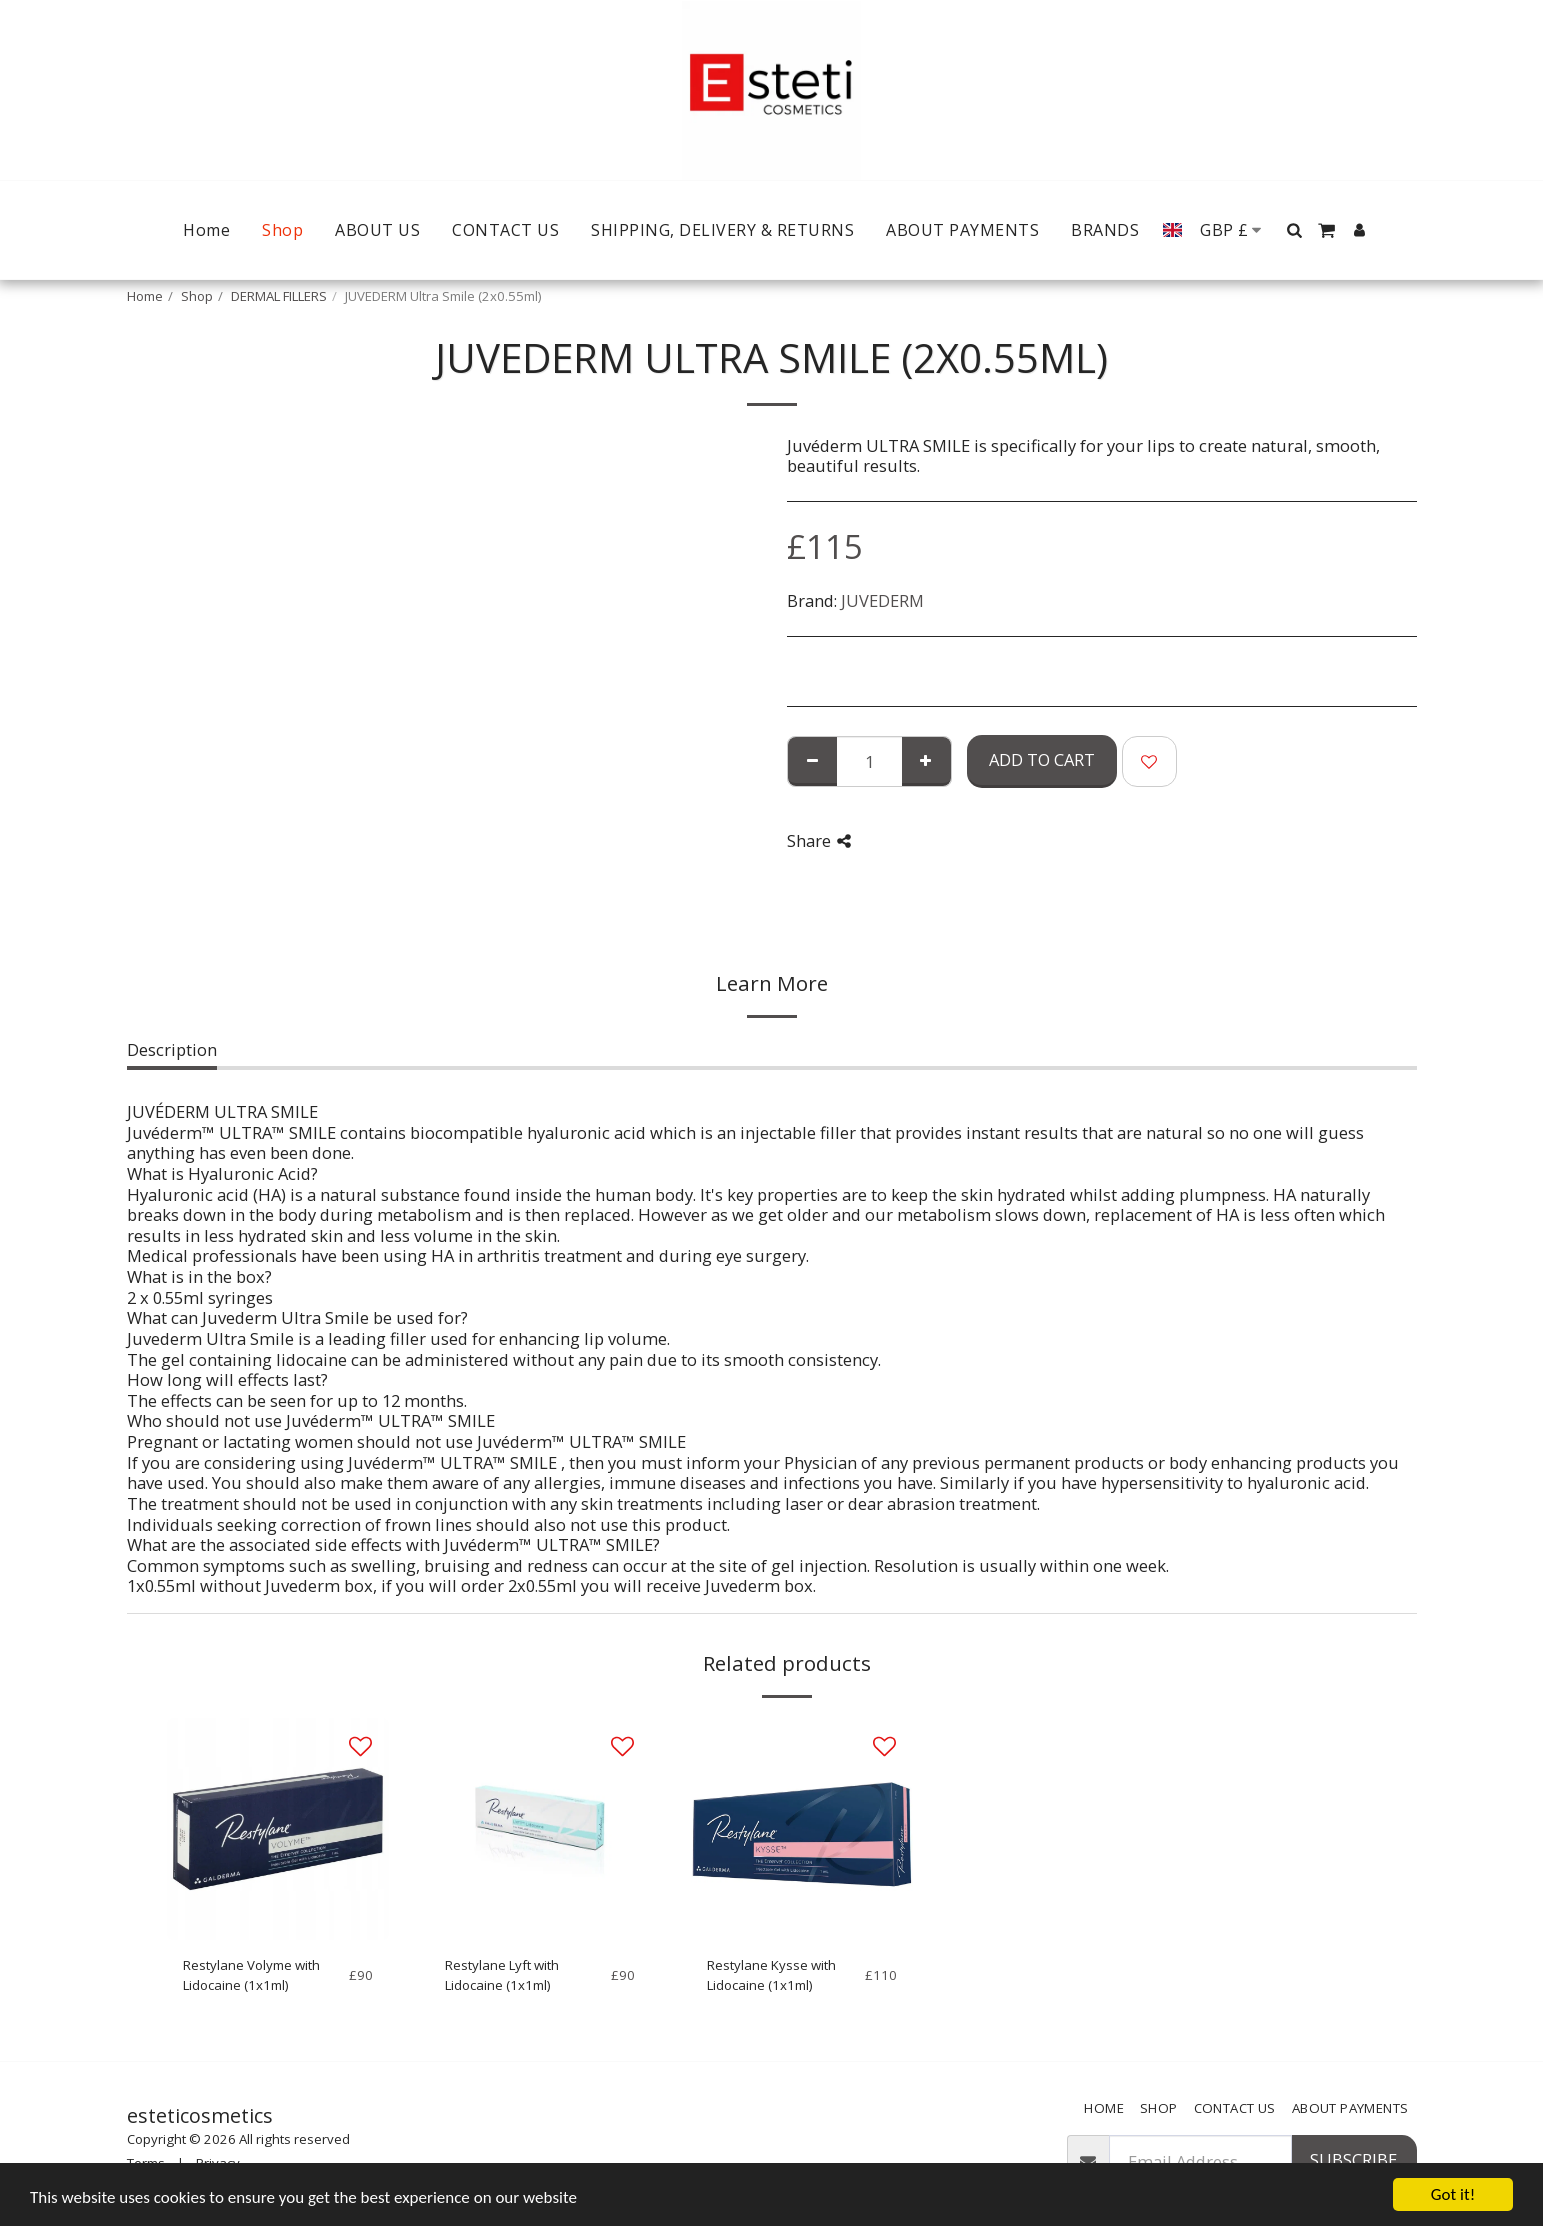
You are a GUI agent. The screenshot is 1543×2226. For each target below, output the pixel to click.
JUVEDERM (882, 600)
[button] (1294, 230)
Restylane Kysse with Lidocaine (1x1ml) (771, 1975)
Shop (197, 296)
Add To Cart (1042, 759)
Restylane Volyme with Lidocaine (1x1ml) (251, 1975)
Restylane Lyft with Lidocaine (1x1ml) (502, 1975)
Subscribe (1353, 2159)
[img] (278, 1829)
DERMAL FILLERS (279, 296)
